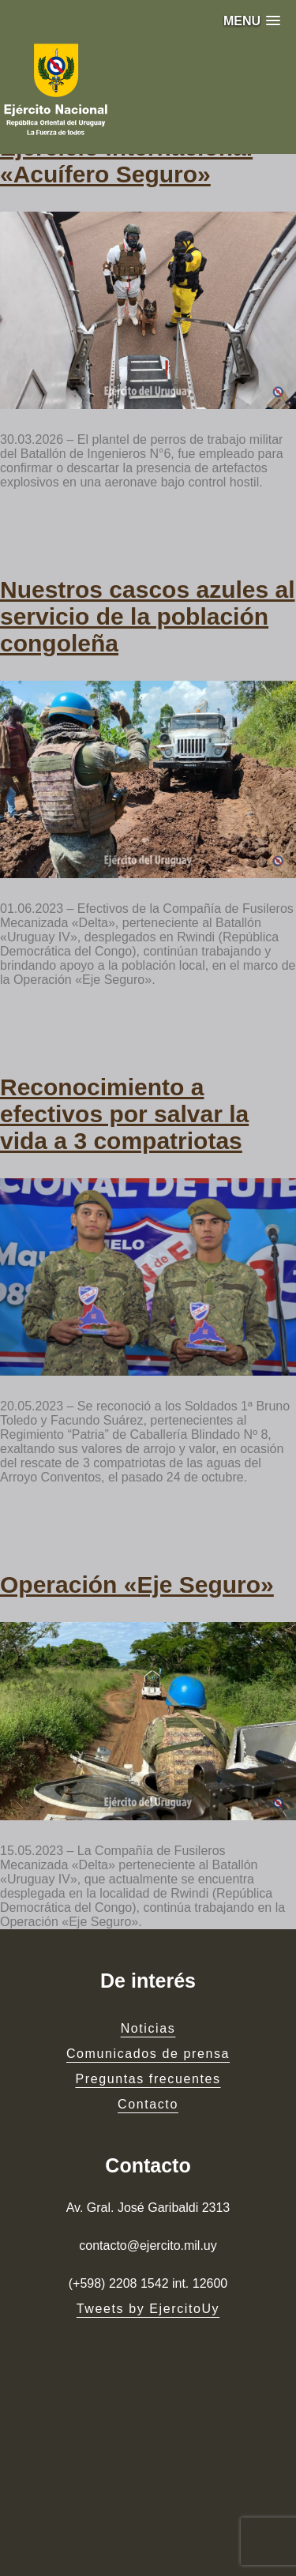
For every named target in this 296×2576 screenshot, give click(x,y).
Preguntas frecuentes (147, 2079)
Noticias (148, 2028)
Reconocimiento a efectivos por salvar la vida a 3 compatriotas (124, 1114)
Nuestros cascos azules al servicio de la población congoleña (147, 616)
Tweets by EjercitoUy (148, 2308)
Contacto (148, 2104)
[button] (251, 21)
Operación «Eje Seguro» (137, 1585)
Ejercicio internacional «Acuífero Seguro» (126, 160)
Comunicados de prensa (148, 2053)
